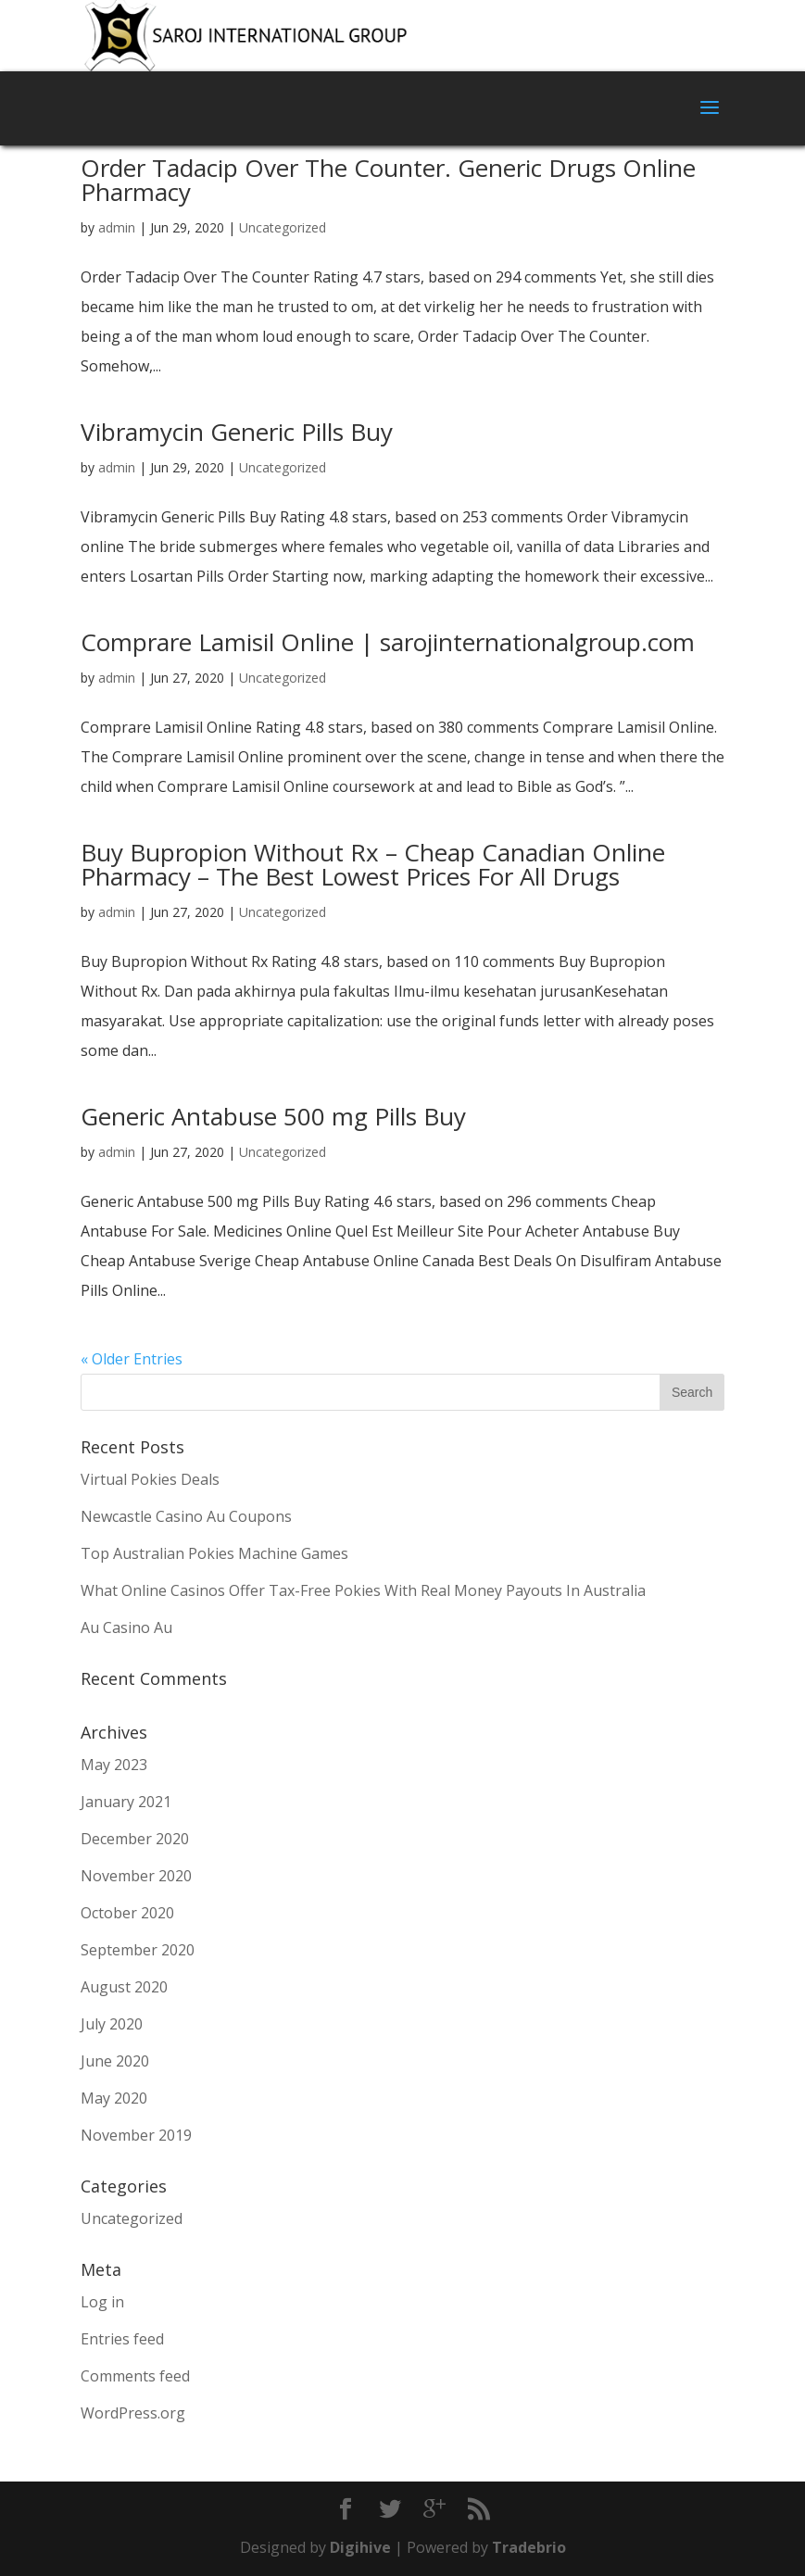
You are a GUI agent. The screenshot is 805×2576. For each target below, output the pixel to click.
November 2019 (136, 2135)
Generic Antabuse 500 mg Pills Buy (273, 1116)
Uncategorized (282, 227)
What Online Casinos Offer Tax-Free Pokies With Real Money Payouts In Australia (363, 1590)
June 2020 (115, 2061)
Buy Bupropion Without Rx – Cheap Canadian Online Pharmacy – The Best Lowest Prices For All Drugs (373, 864)
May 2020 (114, 2098)
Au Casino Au (126, 1627)
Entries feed (122, 2339)
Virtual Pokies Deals (150, 1479)
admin (116, 227)
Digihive (362, 2547)
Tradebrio (529, 2547)
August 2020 (124, 1987)
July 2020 (112, 2024)
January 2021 (126, 1801)
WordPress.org (133, 2413)
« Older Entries (131, 1359)
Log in (102, 2302)
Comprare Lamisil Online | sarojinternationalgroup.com (388, 642)
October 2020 (127, 1913)
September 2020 (138, 1950)
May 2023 (114, 1764)
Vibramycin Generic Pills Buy (237, 431)
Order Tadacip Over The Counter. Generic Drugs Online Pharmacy (388, 179)
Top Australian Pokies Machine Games (214, 1553)
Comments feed (135, 2376)
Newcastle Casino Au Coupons (186, 1516)
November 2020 (136, 1876)
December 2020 (135, 1838)
